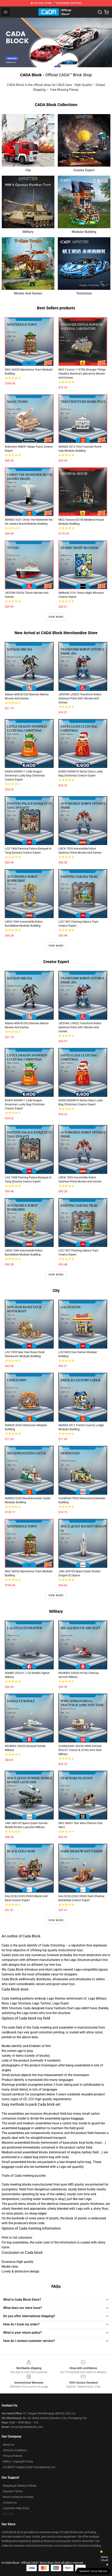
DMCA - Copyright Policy (18, 2461)
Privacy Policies (12, 2455)
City (28, 170)
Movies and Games (28, 293)
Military (28, 232)
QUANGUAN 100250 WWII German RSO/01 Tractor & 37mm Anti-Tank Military (80, 1750)
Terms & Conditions (15, 2450)
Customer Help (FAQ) (16, 2508)
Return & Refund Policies (18, 2497)
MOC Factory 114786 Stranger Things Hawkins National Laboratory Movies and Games (82, 373)
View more (56, 616)
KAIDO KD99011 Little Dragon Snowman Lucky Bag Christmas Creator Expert (25, 775)
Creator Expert (84, 170)
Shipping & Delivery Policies (19, 2485)
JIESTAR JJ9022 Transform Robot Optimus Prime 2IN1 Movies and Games (79, 698)
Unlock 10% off (104, 2558)
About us (8, 2444)
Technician (84, 293)
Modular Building (84, 232)
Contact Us (10, 2502)
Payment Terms (12, 2491)
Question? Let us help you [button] (93, 2571)
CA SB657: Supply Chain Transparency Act (29, 2467)
